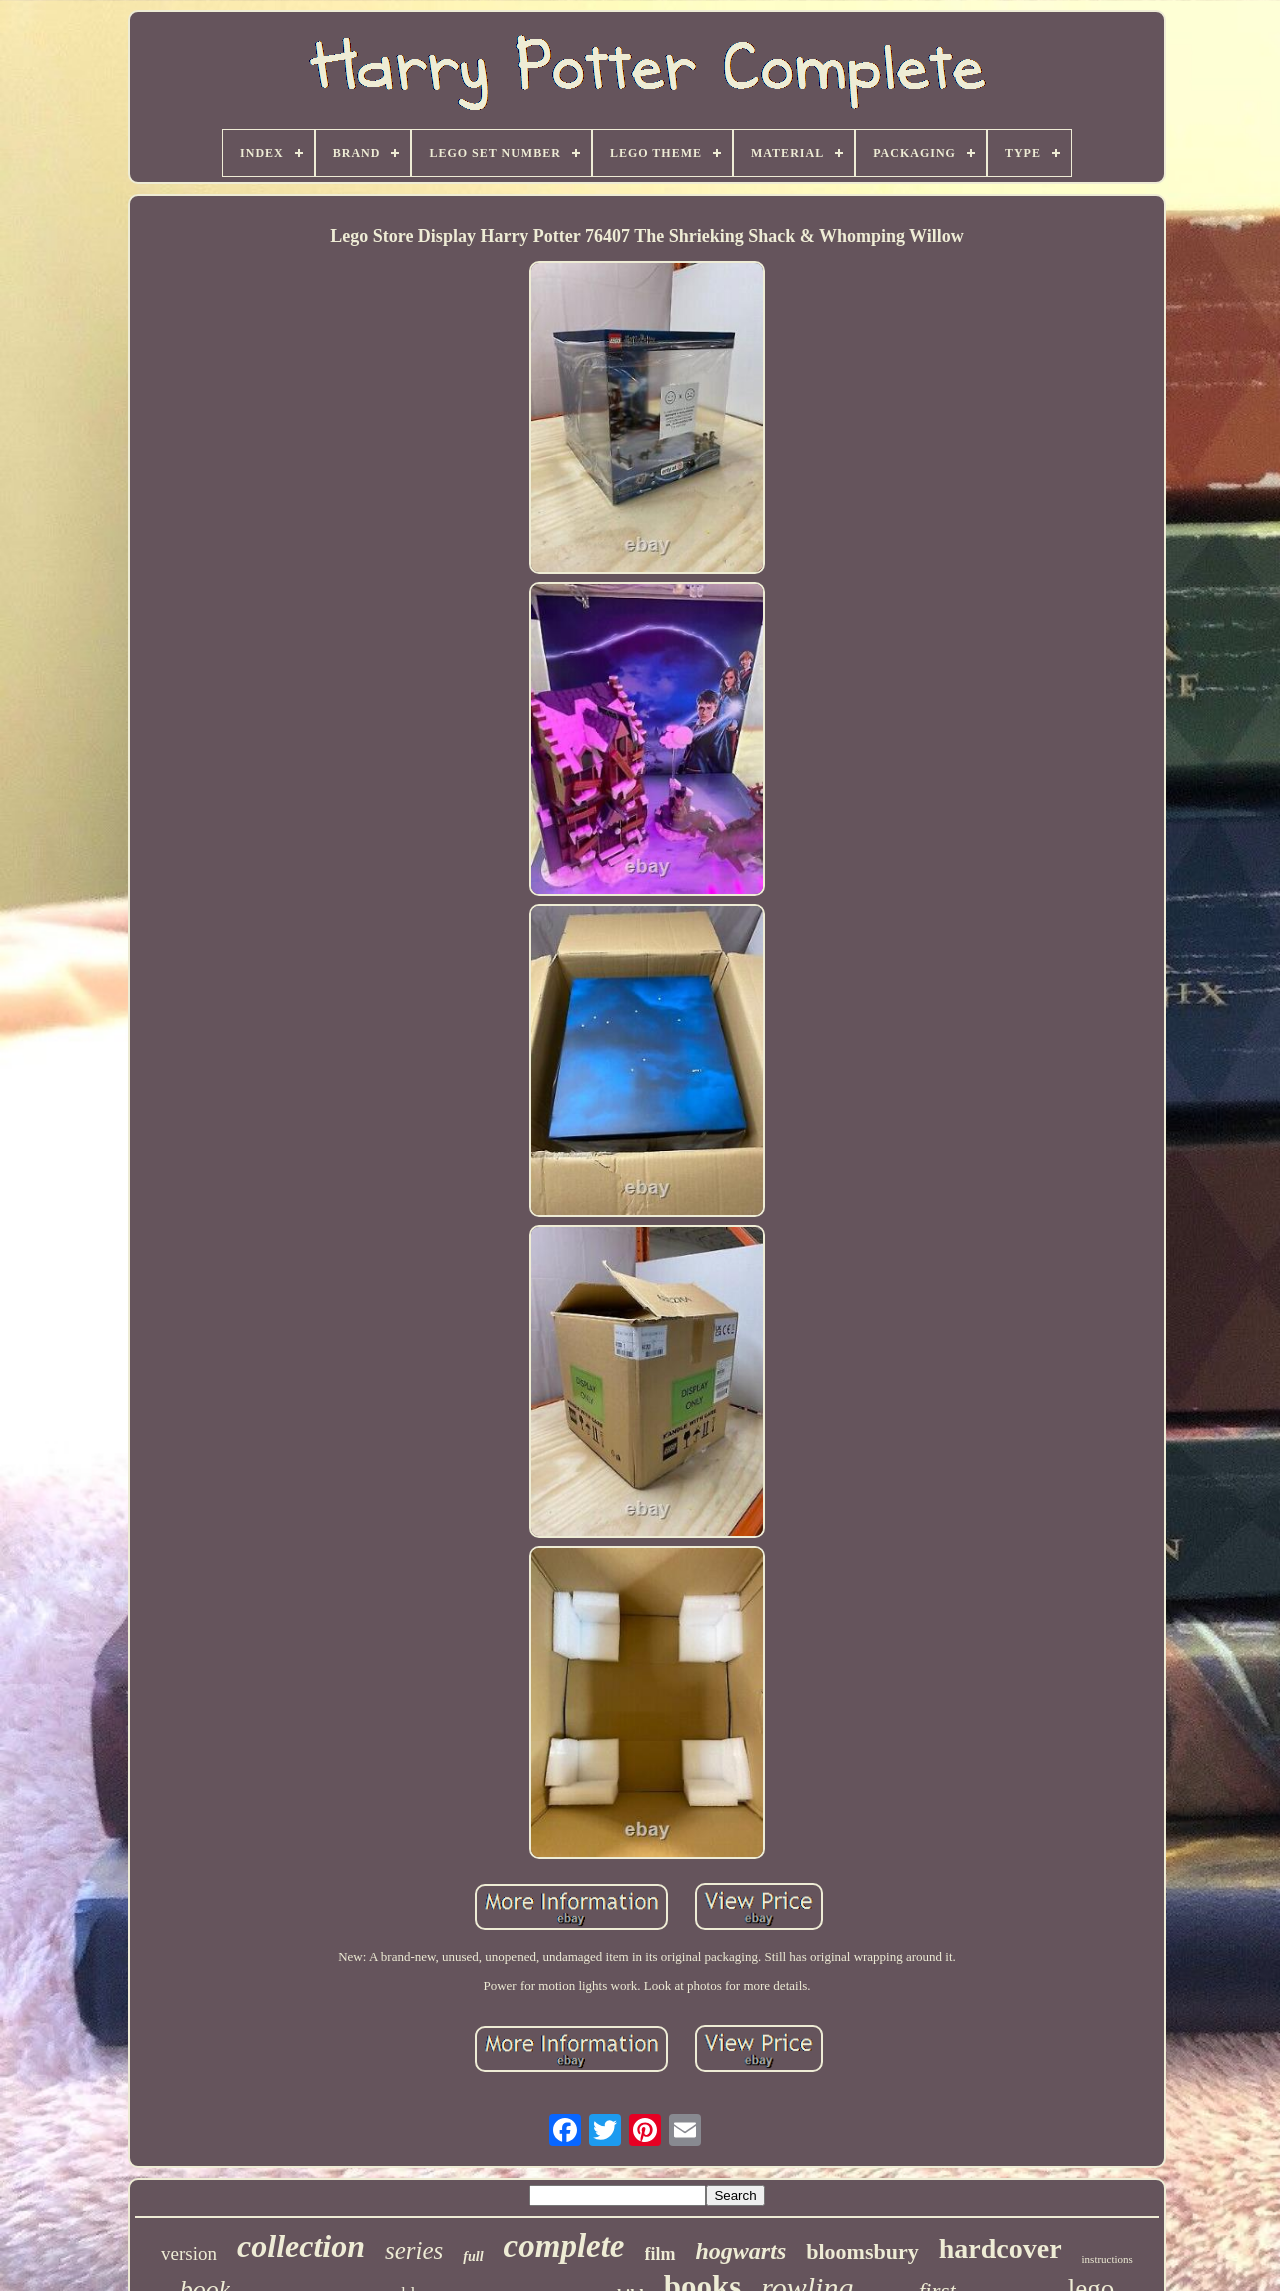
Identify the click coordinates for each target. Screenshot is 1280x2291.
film (660, 2254)
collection (301, 2246)
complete (564, 2246)
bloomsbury (862, 2251)
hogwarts (741, 2251)
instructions (1107, 2259)
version (189, 2253)
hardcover (1000, 2248)
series (414, 2250)
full (473, 2256)
